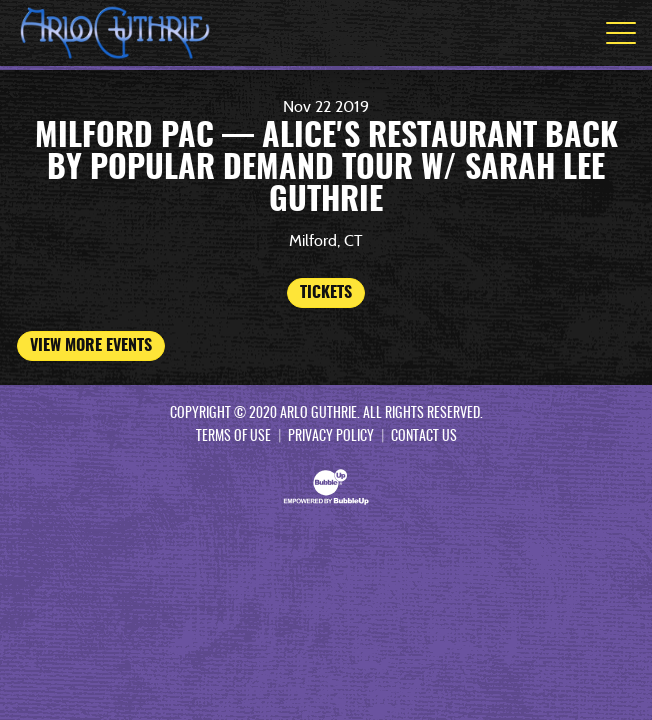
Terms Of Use (233, 437)
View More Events (91, 346)
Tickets (326, 293)
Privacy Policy (331, 437)
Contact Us (424, 437)
